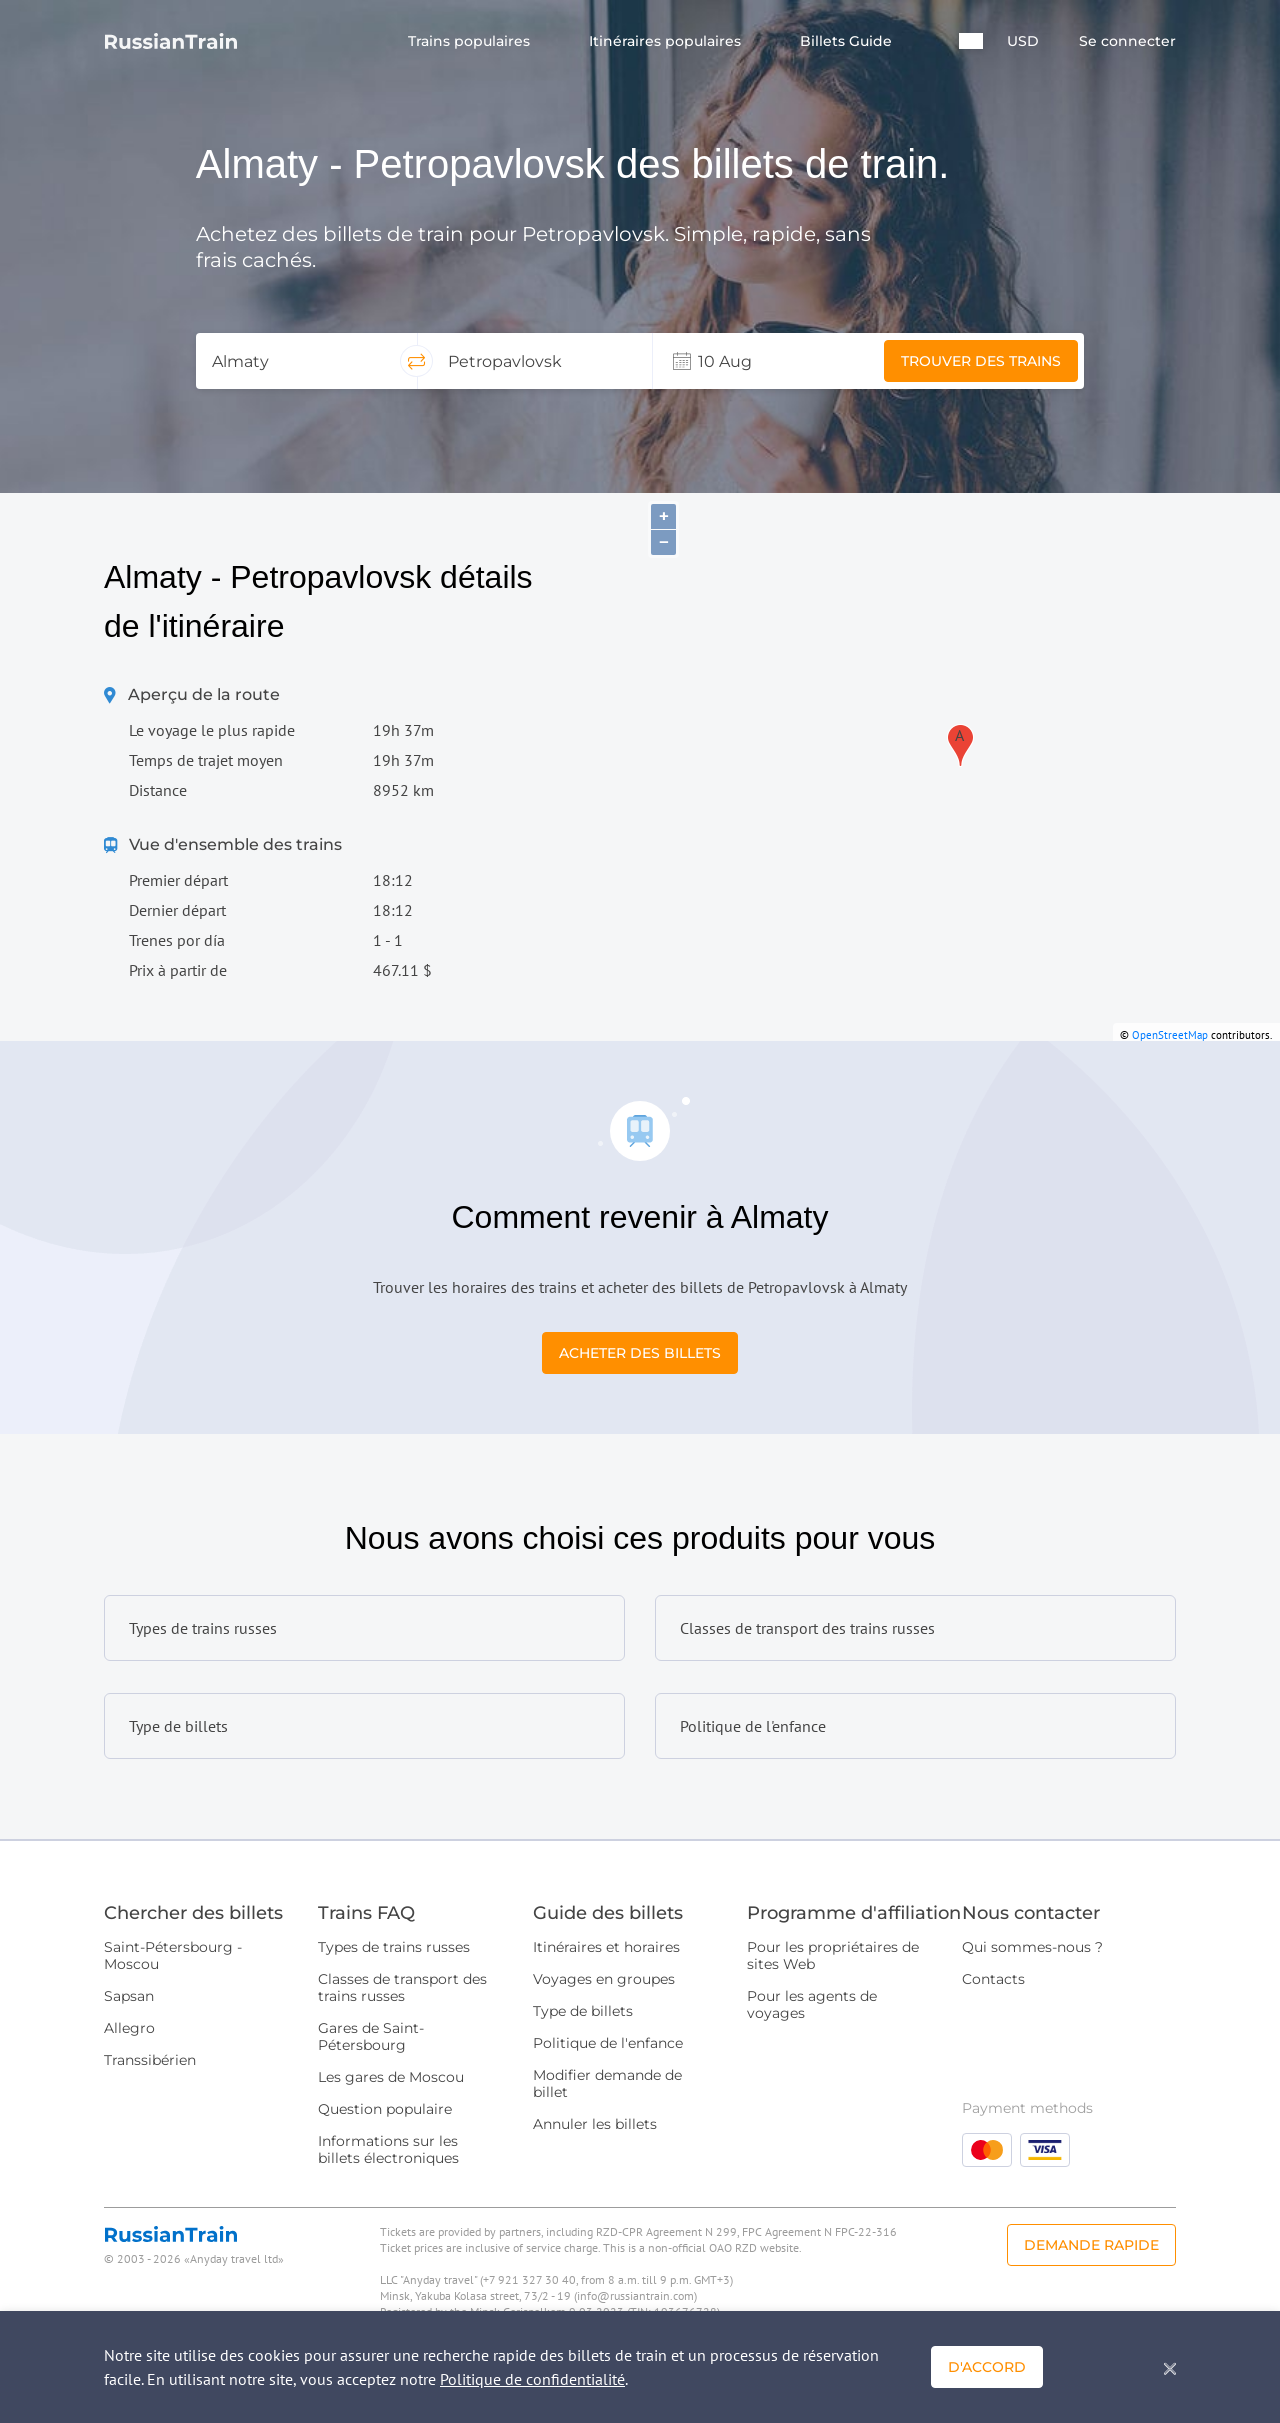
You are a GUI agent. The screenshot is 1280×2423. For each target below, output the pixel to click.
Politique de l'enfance (608, 2043)
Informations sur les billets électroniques (388, 2149)
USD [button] (1023, 41)
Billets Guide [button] (848, 41)
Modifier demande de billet (607, 2083)
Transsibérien (150, 2060)
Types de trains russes (394, 1947)
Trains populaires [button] (471, 41)
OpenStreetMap (1170, 1035)
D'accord (987, 2367)
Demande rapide (1091, 2245)
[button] (971, 41)
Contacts (993, 1979)
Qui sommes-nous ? (1032, 1947)
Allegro (129, 2028)
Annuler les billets (595, 2124)
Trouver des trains (981, 361)
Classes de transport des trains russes (402, 1987)
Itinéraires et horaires (606, 1947)
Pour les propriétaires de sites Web (833, 1955)
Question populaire (385, 2109)
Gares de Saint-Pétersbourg (371, 2036)
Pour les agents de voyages (812, 2004)
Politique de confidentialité (532, 2379)
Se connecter (1127, 41)
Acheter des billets (640, 1353)
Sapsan (129, 1996)
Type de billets (583, 2011)
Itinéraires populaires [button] (667, 41)
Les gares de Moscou (391, 2077)
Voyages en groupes (604, 1979)
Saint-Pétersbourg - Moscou (173, 1955)
